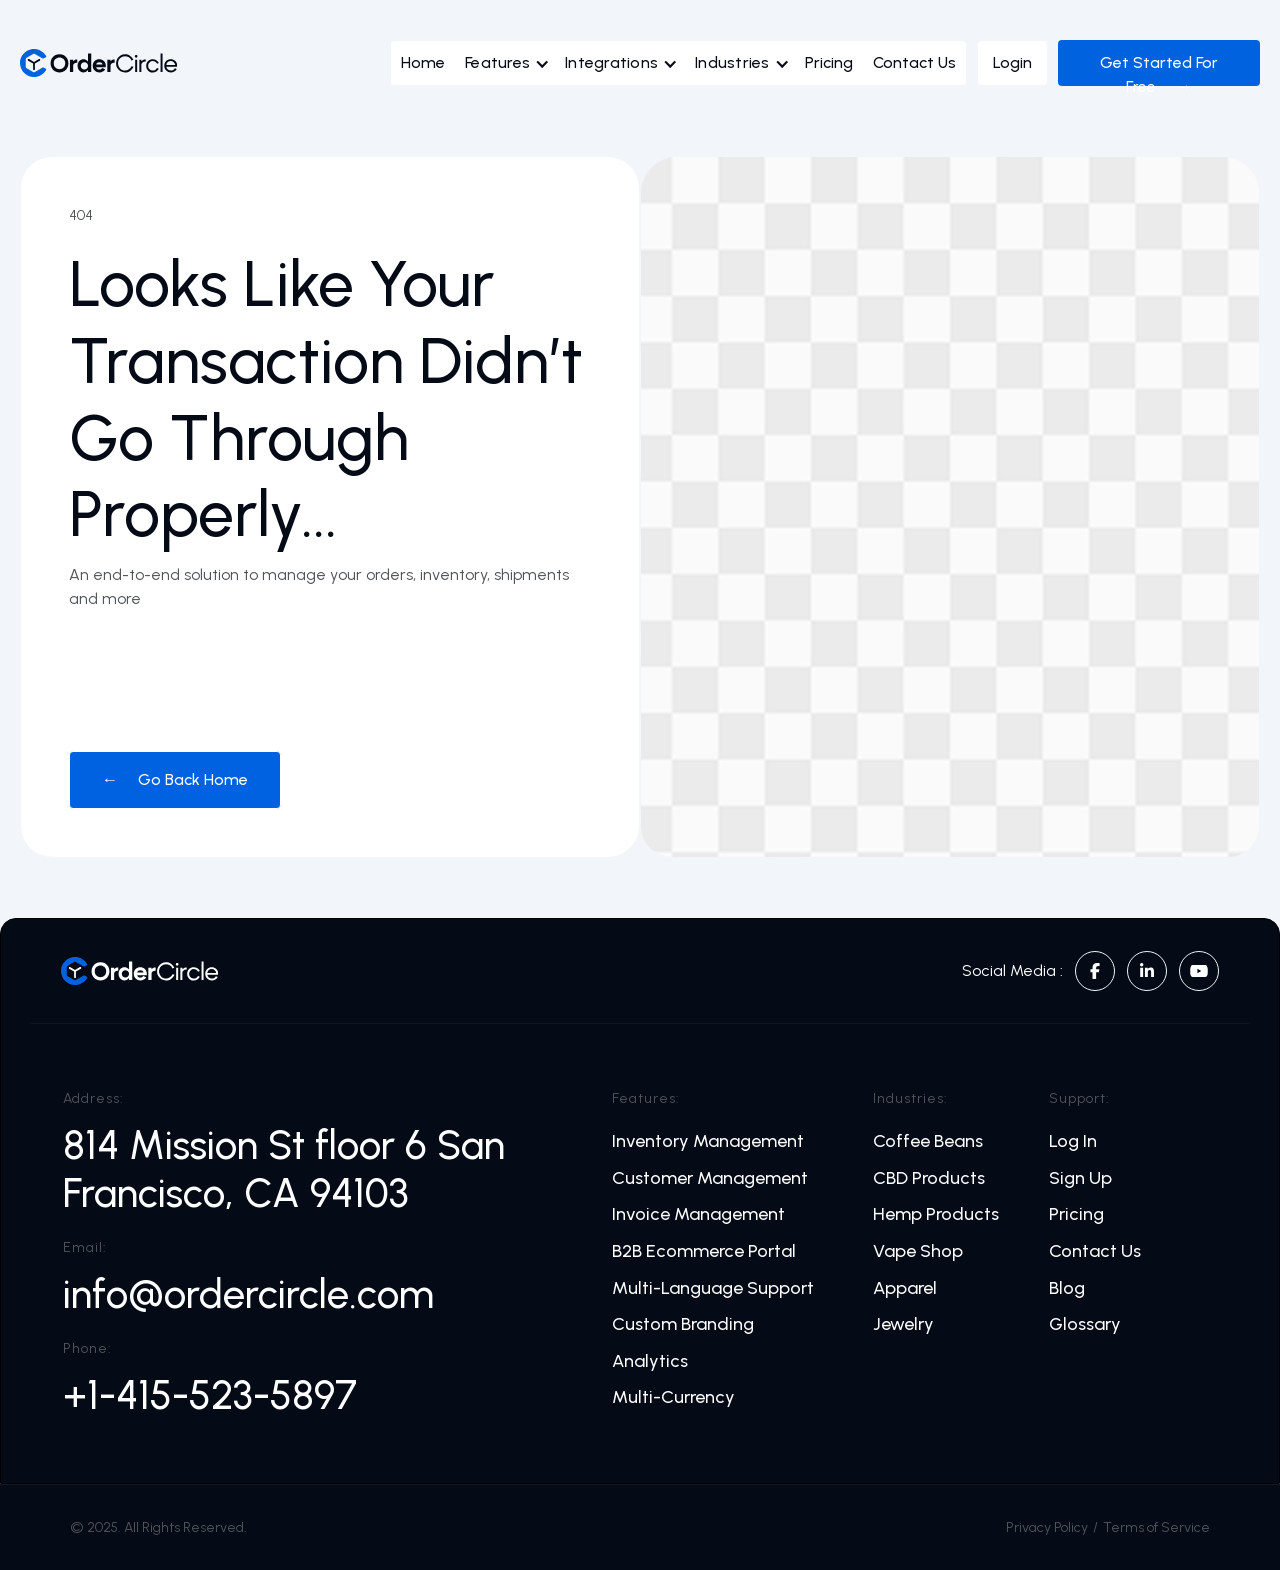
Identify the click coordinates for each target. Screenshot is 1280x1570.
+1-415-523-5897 (210, 1395)
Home (423, 62)
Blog (1067, 1288)
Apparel (905, 1288)
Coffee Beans (928, 1141)
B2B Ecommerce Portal (704, 1251)
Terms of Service (1156, 1527)
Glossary (1085, 1324)
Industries (732, 62)
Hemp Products (936, 1214)
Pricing (829, 62)
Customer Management (710, 1178)
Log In (1073, 1141)
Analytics (650, 1361)
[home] (99, 63)
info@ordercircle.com (248, 1294)
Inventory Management (708, 1141)
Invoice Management (698, 1214)
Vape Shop (918, 1251)
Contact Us (914, 62)
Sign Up (1080, 1178)
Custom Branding (683, 1324)
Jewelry (903, 1324)
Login (1012, 62)
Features (497, 62)
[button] (512, 68)
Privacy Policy (1047, 1527)
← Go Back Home (175, 779)
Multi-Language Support (713, 1288)
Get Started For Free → (1159, 74)
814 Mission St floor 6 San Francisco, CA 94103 (284, 1169)
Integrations (611, 62)
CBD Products (929, 1178)
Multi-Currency (673, 1397)
